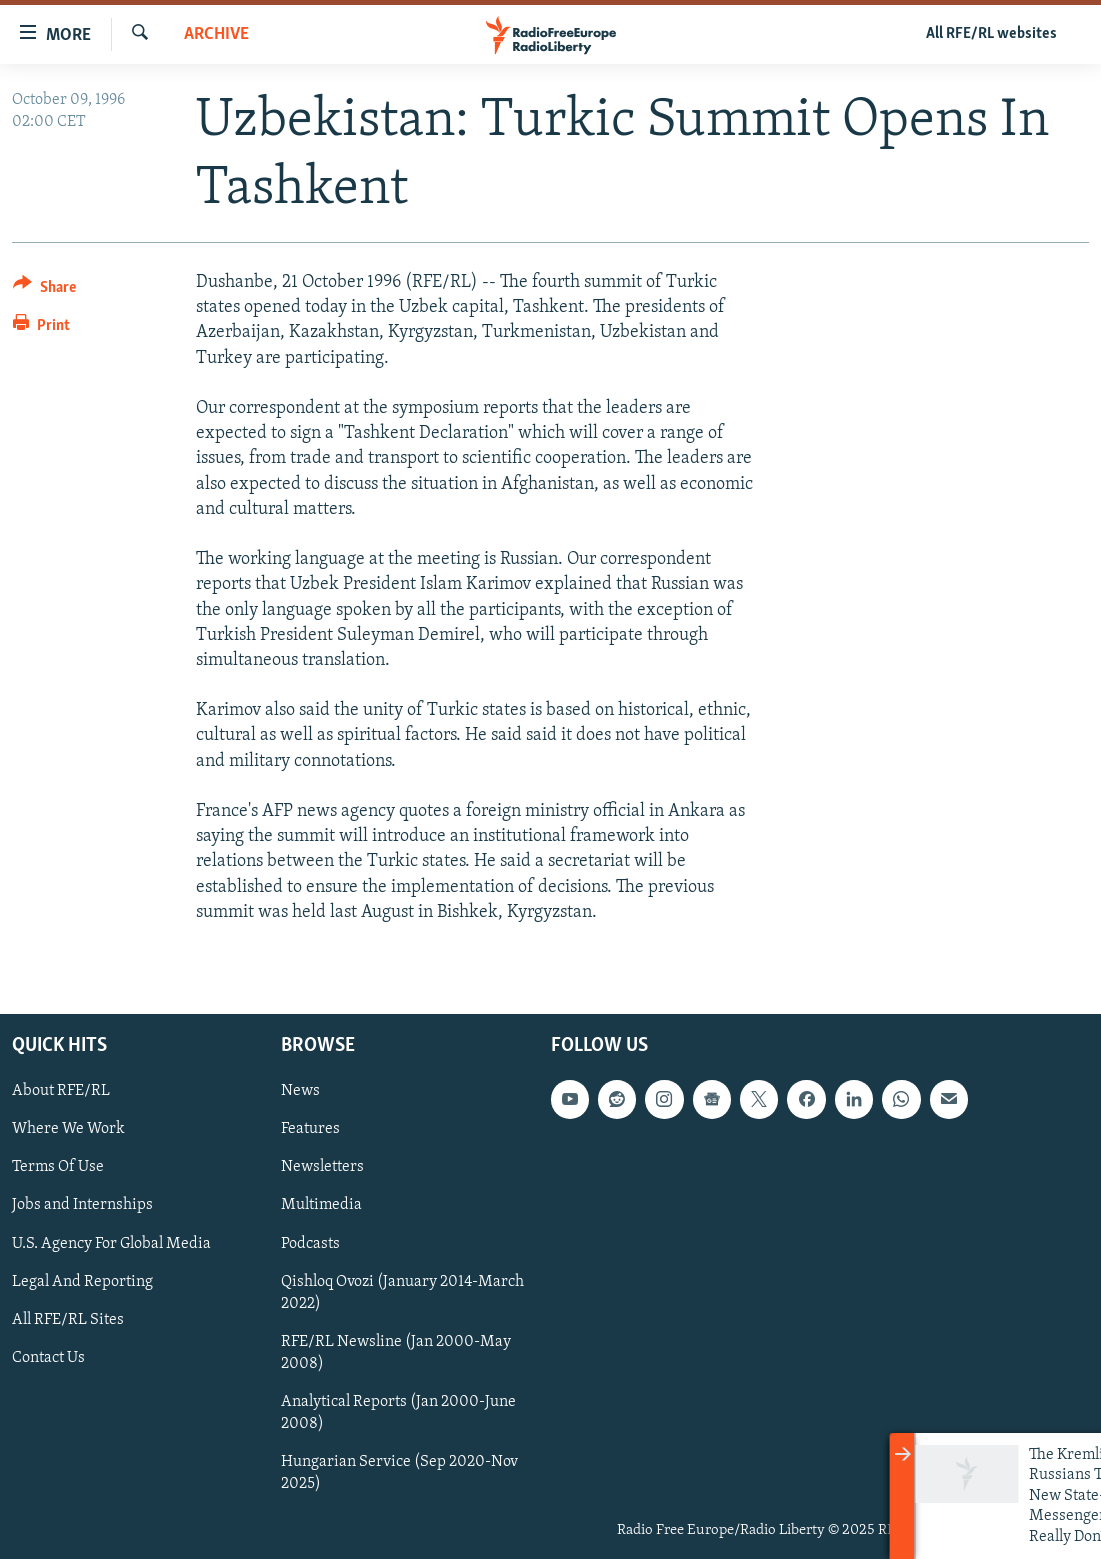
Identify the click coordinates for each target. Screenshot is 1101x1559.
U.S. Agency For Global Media (111, 1243)
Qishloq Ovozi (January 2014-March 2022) (402, 1293)
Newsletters (322, 1167)
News (300, 1091)
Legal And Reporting (82, 1282)
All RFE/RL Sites (68, 1320)
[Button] (44, 290)
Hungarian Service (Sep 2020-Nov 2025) (399, 1473)
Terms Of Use (58, 1167)
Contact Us (48, 1358)
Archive (216, 34)
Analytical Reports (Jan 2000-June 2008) (398, 1413)
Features (310, 1129)
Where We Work (68, 1129)
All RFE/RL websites (991, 34)
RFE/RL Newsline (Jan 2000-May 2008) (396, 1353)
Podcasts (310, 1243)
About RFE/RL (61, 1091)
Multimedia (321, 1205)
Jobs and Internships (82, 1205)
